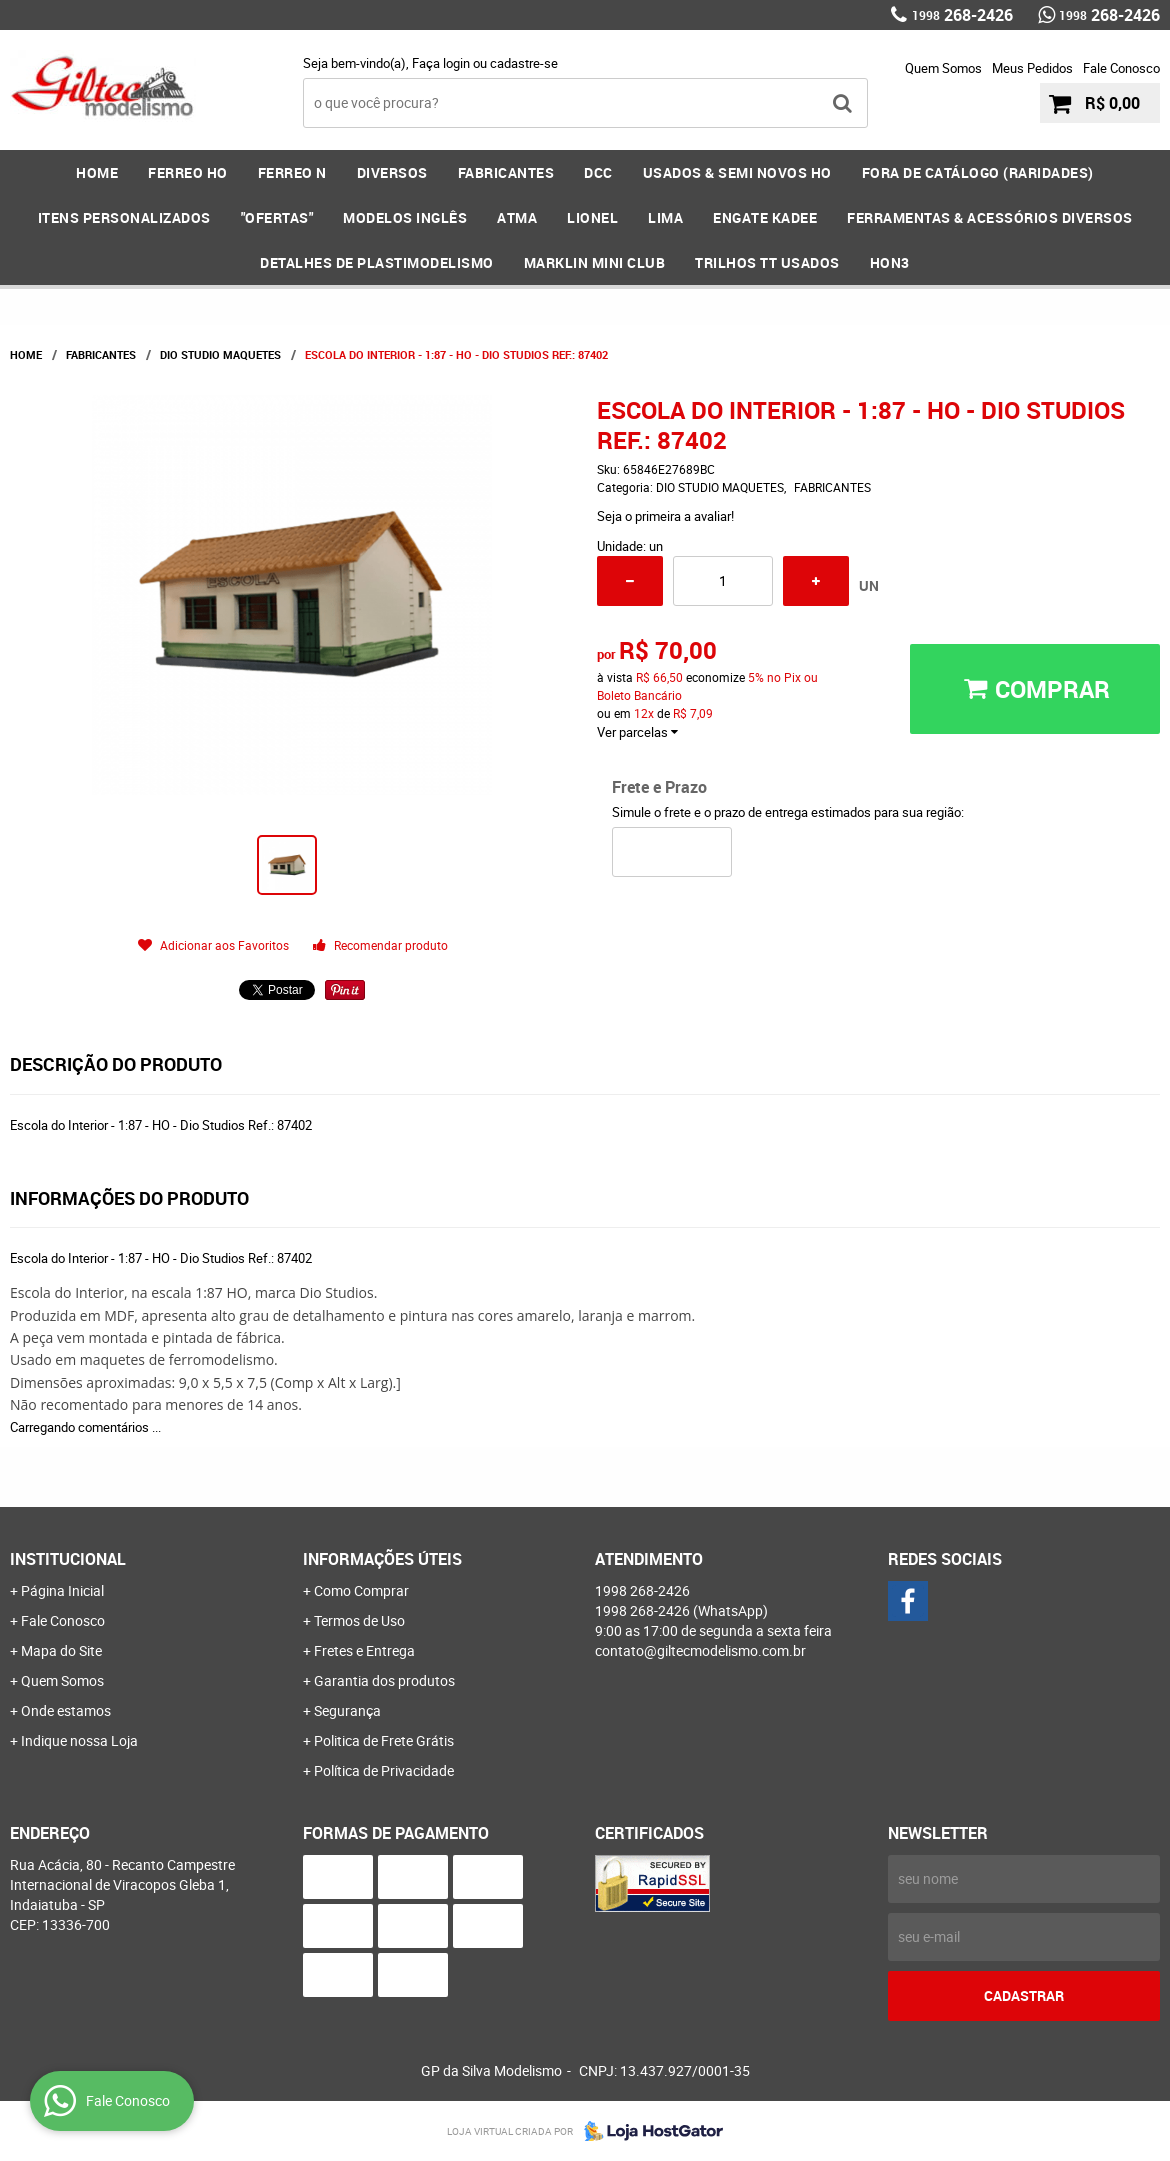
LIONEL (592, 217)
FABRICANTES (506, 172)
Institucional (68, 1559)
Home (97, 172)
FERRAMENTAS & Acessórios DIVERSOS (990, 217)
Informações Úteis (382, 1559)
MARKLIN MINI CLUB (595, 262)
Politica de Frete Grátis (384, 1740)
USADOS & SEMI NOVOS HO (737, 172)
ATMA (517, 217)
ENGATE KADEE (765, 217)
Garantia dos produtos (384, 1680)
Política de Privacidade (384, 1770)
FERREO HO (188, 172)
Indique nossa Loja (79, 1740)
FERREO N (292, 172)
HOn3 (890, 262)
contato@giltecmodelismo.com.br (700, 1650)
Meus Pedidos (1032, 68)
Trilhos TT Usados (767, 262)
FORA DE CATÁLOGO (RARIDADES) (978, 172)
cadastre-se (524, 63)
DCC (598, 172)
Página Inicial (62, 1590)
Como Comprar (361, 1590)
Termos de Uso (359, 1620)
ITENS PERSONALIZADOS (124, 217)
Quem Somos (943, 68)
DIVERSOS (392, 172)
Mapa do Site (61, 1650)
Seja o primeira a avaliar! (665, 516)
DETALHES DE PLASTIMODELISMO (377, 262)
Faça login (441, 63)
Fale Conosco (1121, 68)
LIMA (665, 217)
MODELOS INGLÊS (405, 217)
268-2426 (962, 15)
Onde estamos (66, 1710)
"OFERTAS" (277, 217)
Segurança (347, 1710)
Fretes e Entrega (364, 1650)
